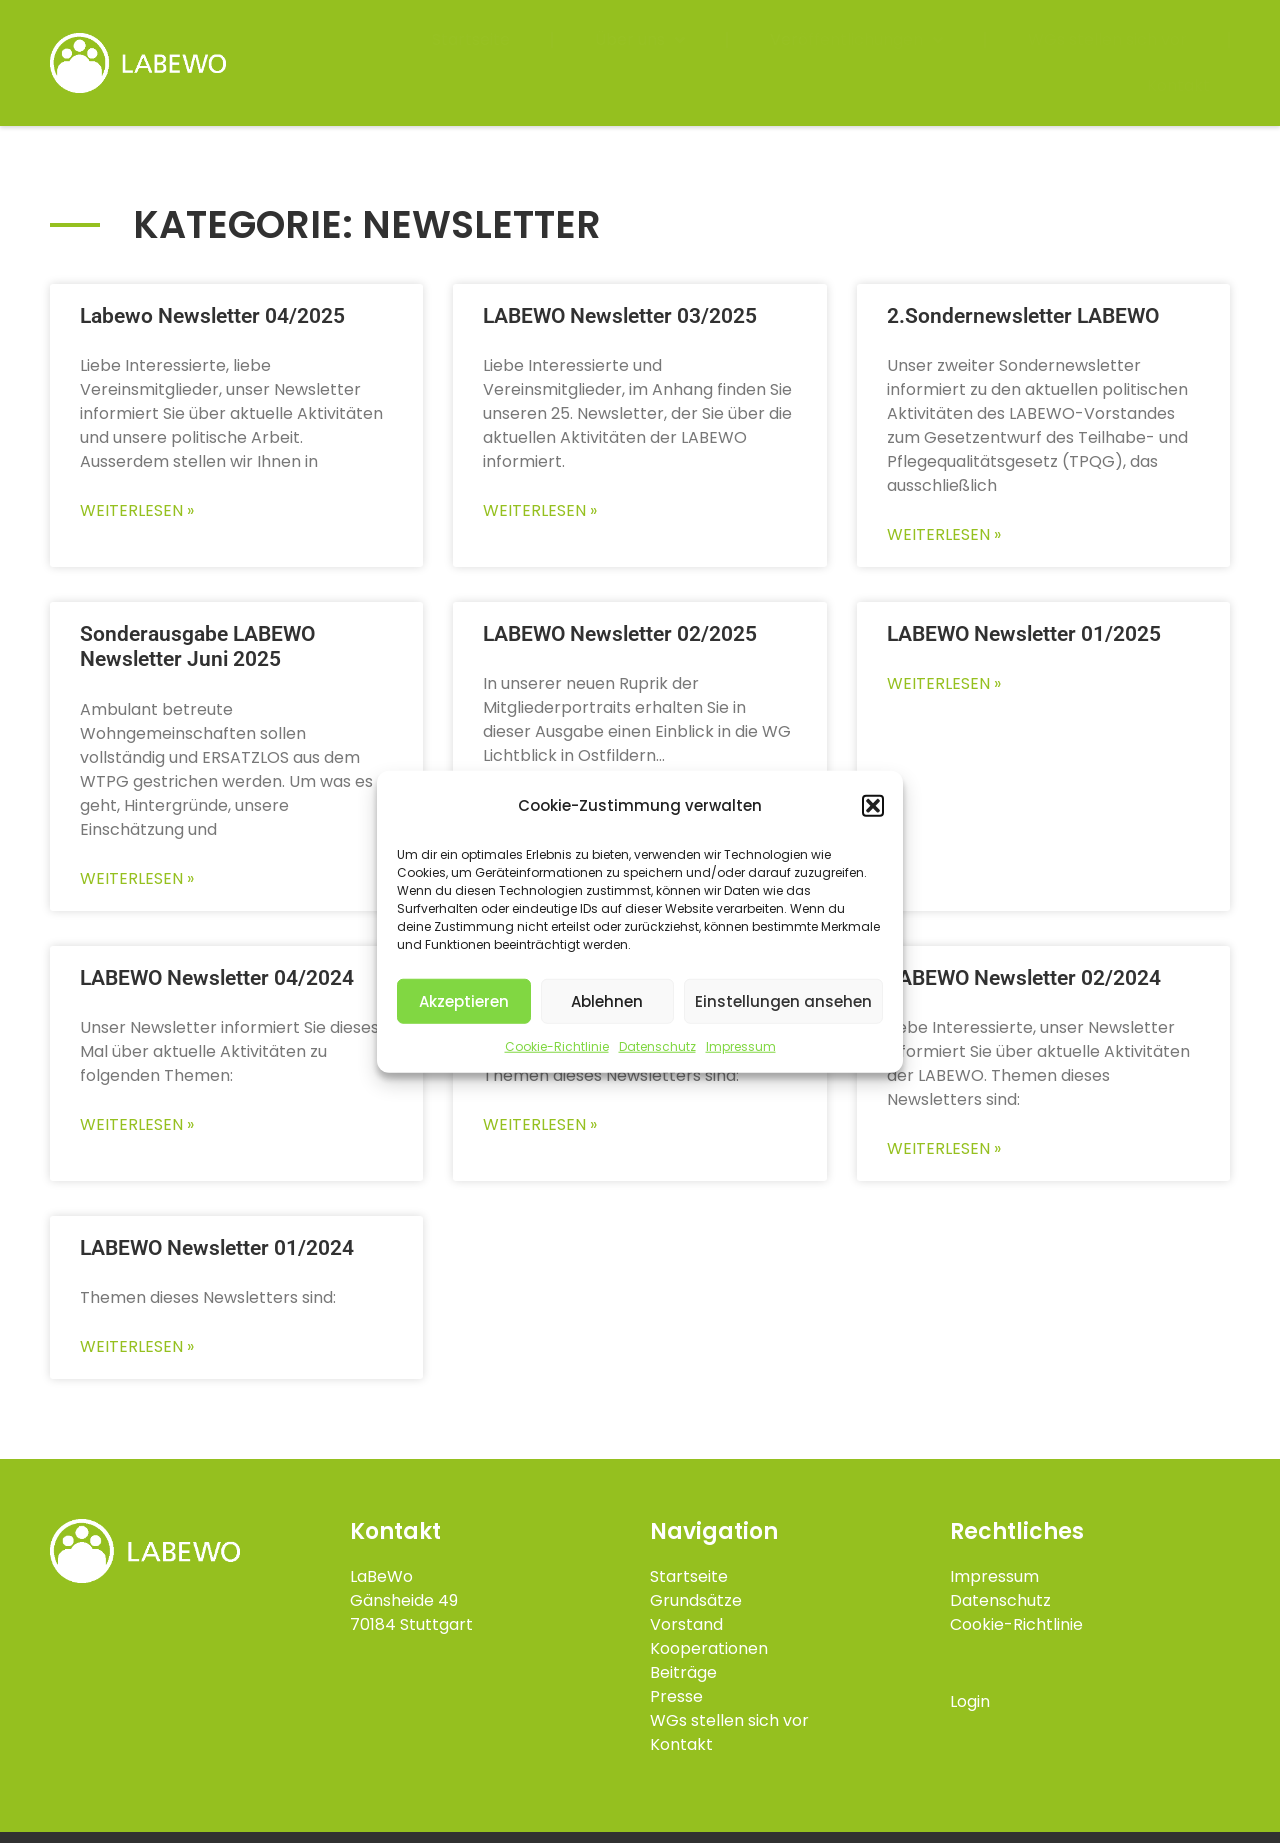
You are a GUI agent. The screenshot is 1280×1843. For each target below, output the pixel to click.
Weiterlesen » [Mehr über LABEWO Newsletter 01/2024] (137, 1346)
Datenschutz (657, 1046)
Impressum (741, 1046)
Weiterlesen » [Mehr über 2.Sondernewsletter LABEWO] (944, 534)
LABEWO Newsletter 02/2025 (620, 634)
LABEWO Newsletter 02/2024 (1024, 978)
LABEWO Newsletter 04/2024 (217, 978)
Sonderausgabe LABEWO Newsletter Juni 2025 (197, 646)
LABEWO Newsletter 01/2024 (217, 1248)
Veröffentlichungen (856, 40)
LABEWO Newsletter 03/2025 (620, 316)
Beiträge (683, 1672)
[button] (873, 806)
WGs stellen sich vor (1107, 39)
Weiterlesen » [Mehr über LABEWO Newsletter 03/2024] (540, 1124)
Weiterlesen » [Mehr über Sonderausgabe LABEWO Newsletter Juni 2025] (137, 878)
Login (970, 1701)
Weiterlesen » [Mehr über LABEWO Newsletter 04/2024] (137, 1124)
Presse (676, 1696)
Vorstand (686, 1624)
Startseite (471, 39)
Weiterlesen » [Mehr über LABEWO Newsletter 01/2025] (944, 683)
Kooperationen (709, 1648)
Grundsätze (696, 1600)
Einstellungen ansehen (783, 1000)
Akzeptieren (464, 1000)
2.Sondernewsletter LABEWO (1023, 316)
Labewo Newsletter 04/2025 (212, 316)
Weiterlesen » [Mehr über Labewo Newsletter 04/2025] (137, 510)
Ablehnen (607, 1000)
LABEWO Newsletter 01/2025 (1024, 634)
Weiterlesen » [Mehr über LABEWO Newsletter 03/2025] (540, 510)
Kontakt (1178, 85)
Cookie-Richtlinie (557, 1046)
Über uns (640, 40)
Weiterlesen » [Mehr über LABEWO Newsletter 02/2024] (944, 1148)
